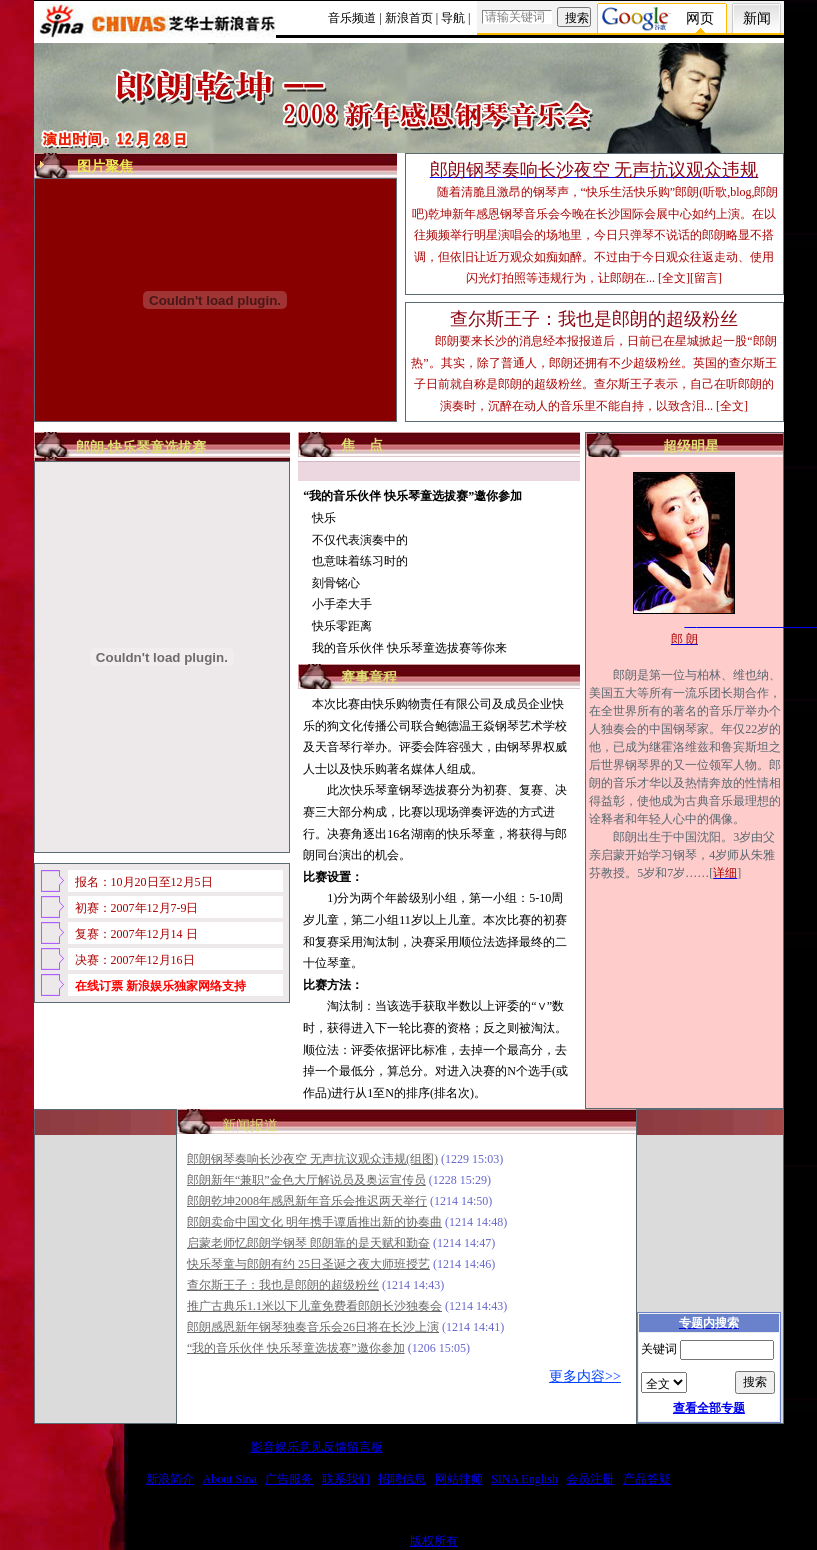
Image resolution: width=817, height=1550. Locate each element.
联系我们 (346, 1479)
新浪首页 (409, 18)
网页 (700, 18)
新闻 (757, 18)
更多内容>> (585, 1376)
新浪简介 (170, 1479)
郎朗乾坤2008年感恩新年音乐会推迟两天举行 (307, 1201)
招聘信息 (402, 1479)
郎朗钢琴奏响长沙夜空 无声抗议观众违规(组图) (312, 1159)
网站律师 (459, 1479)
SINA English (524, 1479)
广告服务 (289, 1479)
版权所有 (434, 1541)
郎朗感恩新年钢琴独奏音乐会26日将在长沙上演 (313, 1327)
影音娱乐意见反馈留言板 (317, 1447)
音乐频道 (352, 18)
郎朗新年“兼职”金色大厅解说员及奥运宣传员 (306, 1180)
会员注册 (590, 1479)
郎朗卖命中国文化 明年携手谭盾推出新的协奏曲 (314, 1222)
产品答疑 (647, 1479)
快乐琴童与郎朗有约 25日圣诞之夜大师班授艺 (308, 1264)
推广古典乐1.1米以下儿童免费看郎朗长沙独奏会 (314, 1306)
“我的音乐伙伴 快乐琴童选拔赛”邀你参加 (296, 1348)
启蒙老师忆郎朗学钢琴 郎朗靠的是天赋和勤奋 (308, 1243)
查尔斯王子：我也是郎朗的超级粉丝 (283, 1285)
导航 (453, 18)
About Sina (230, 1479)
